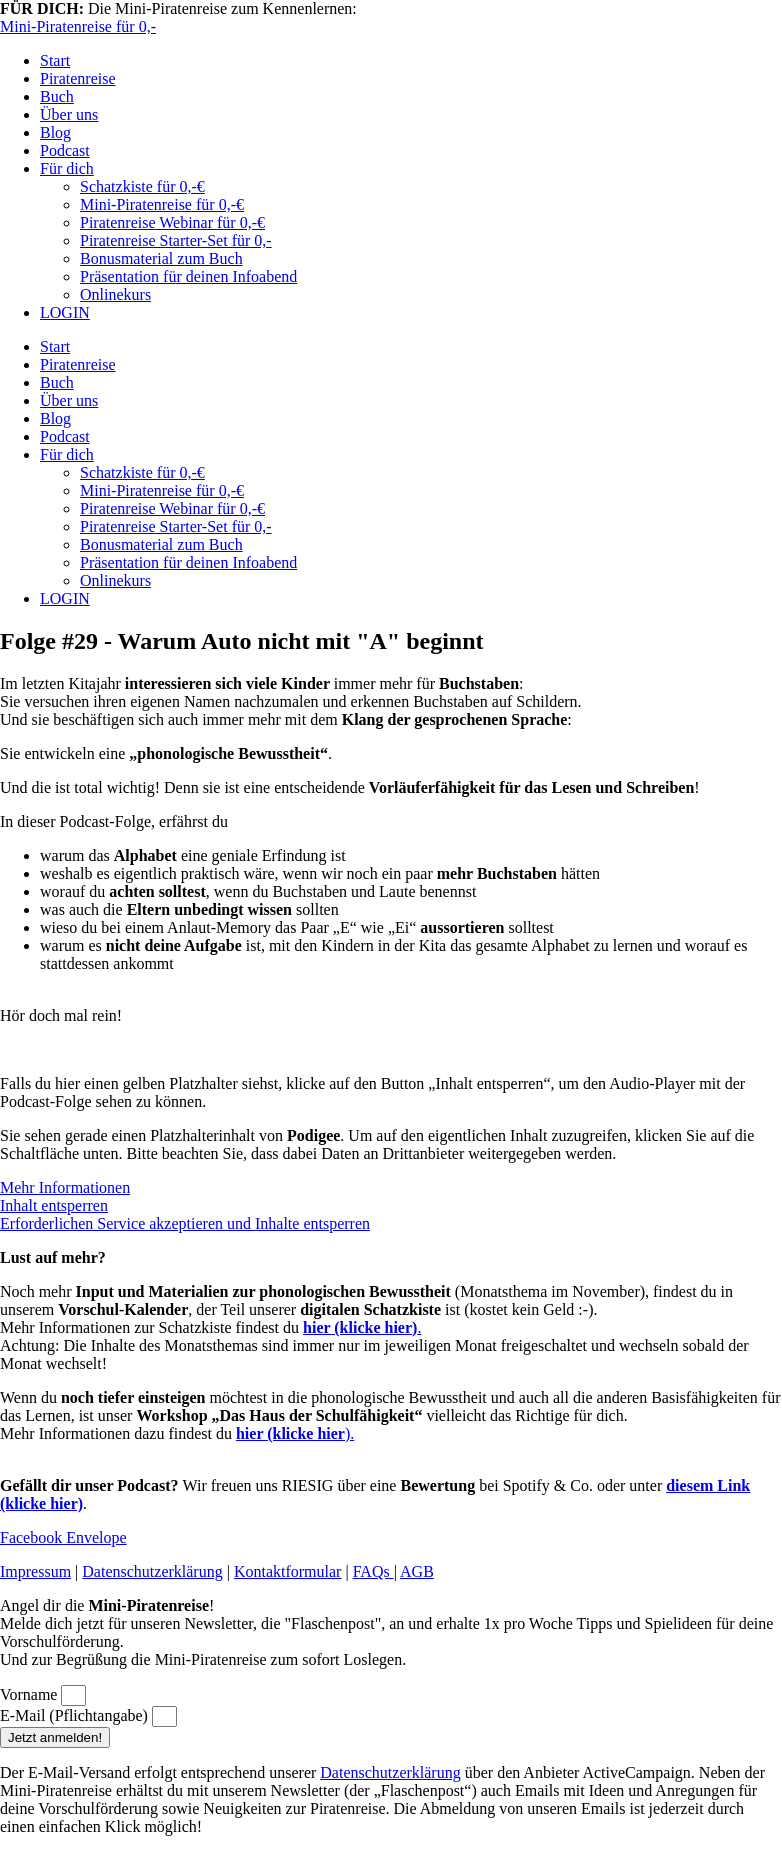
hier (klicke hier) (360, 1327)
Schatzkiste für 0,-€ (142, 186)
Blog (55, 132)
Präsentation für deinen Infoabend (188, 276)
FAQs (373, 1571)
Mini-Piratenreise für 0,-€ (162, 204)
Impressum (35, 1571)
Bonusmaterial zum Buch (161, 258)
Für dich (67, 168)
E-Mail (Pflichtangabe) (76, 1715)
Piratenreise (78, 78)
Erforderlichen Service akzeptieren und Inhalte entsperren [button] (185, 1223)
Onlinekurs (115, 294)
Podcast (65, 150)
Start (55, 60)
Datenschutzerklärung (152, 1571)
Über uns (69, 114)
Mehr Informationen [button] (65, 1187)
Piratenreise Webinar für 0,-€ (172, 222)
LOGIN (65, 312)
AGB (417, 1571)
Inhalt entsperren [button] (54, 1205)
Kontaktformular (288, 1571)
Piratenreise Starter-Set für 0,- (176, 240)
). (295, 1433)
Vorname (30, 1694)
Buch (57, 96)
